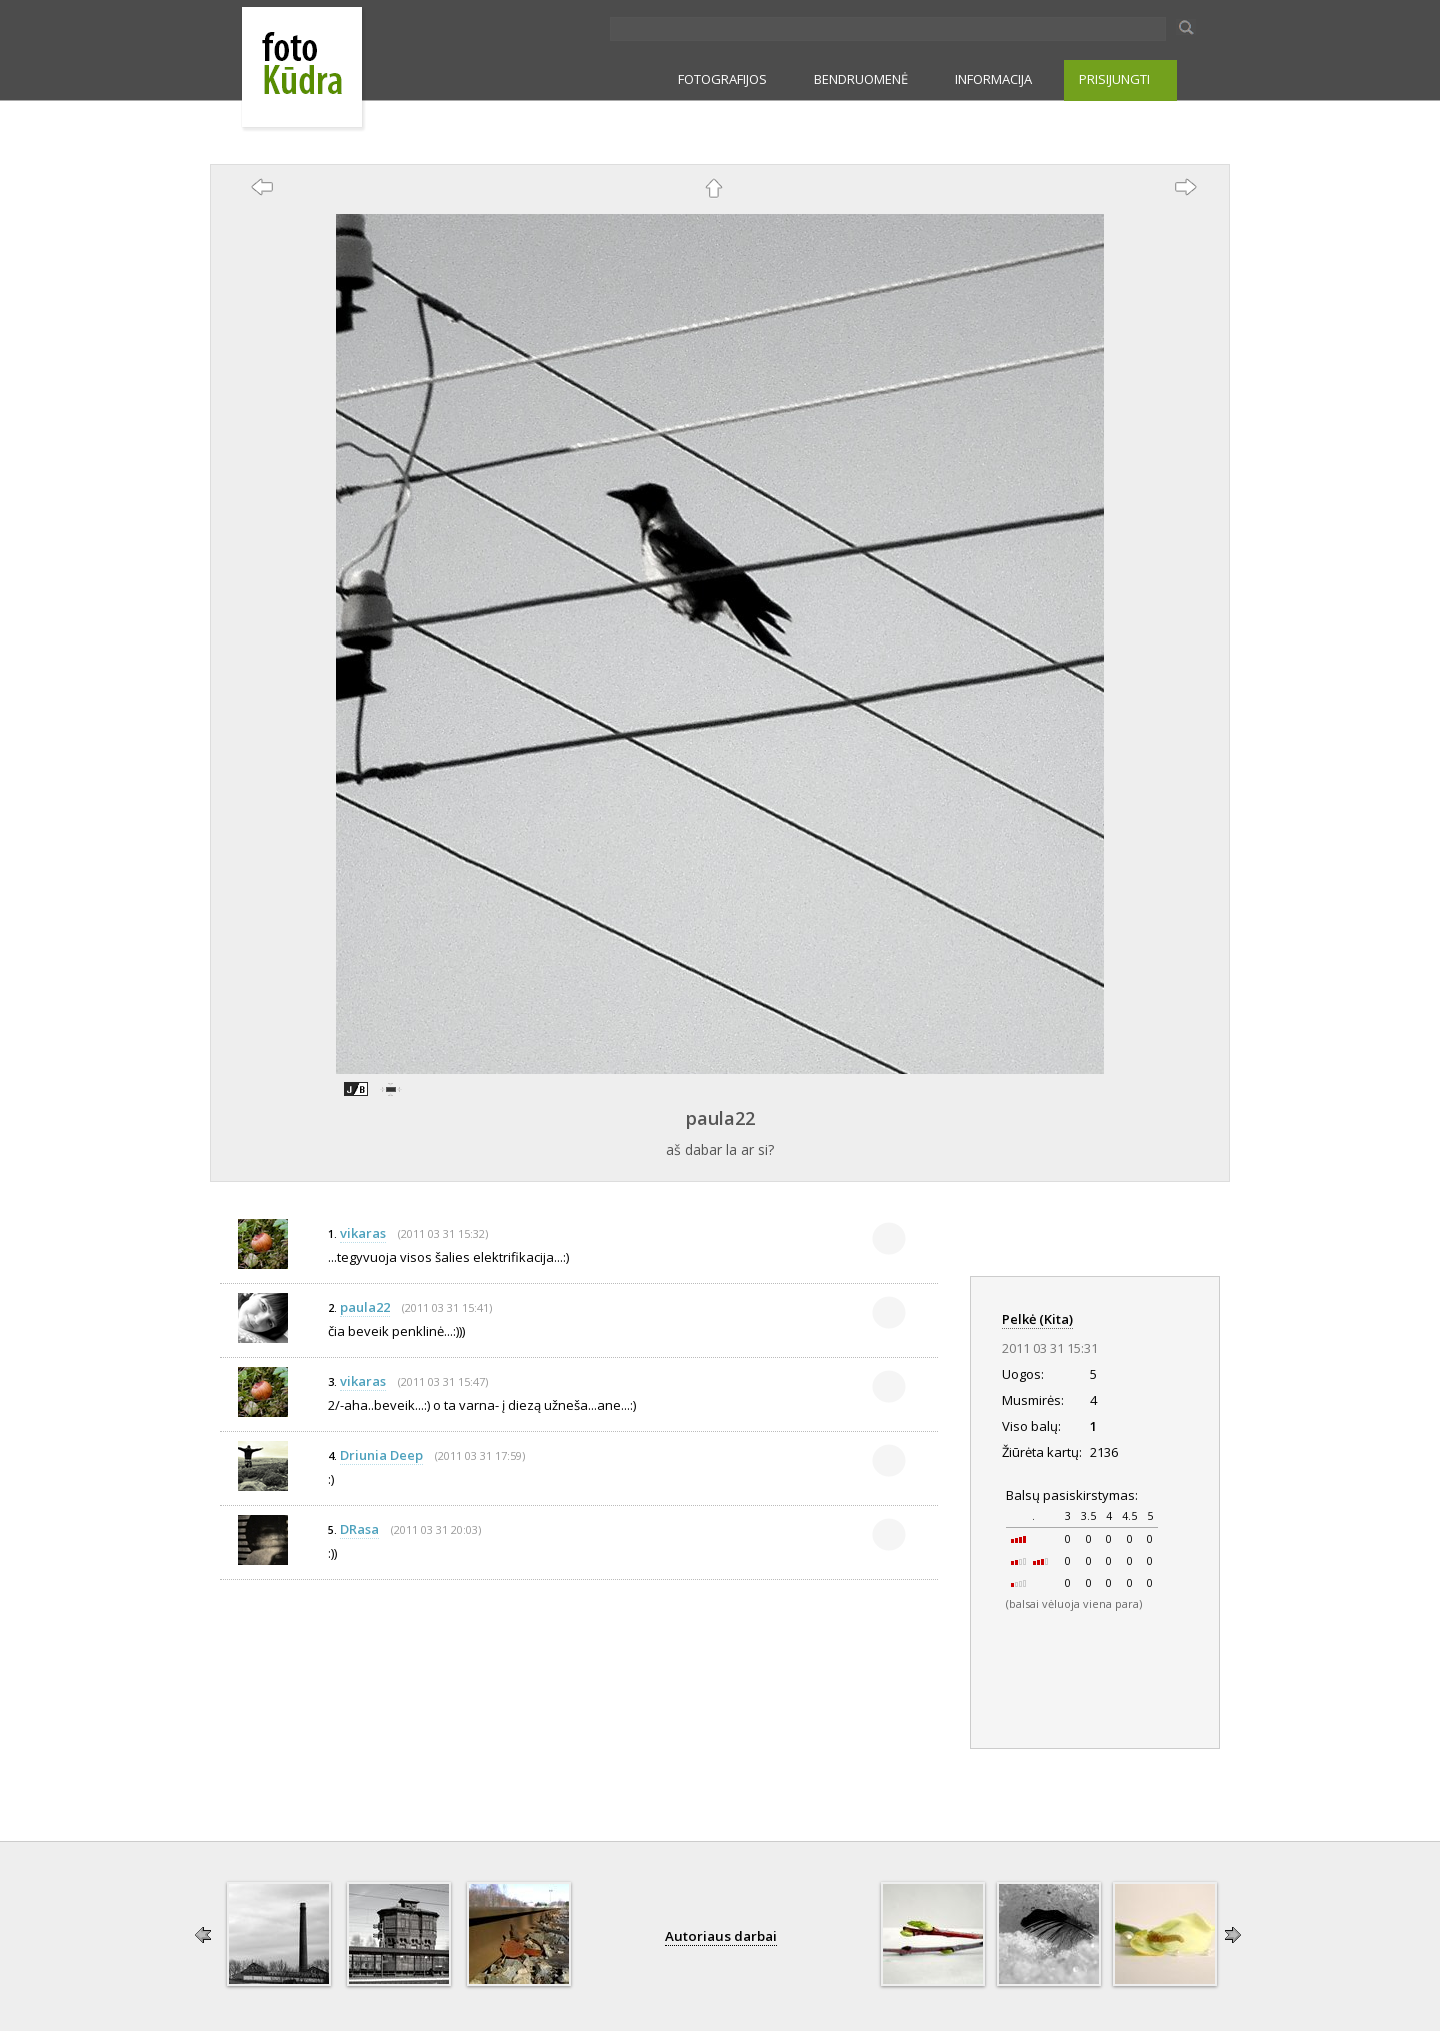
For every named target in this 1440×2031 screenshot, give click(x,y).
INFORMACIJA (993, 79)
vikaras (363, 1233)
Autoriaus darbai (721, 1936)
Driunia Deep (381, 1455)
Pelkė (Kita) (1037, 1319)
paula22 (720, 1118)
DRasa (359, 1529)
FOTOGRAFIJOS (722, 79)
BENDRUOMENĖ (861, 79)
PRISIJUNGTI (1114, 79)
